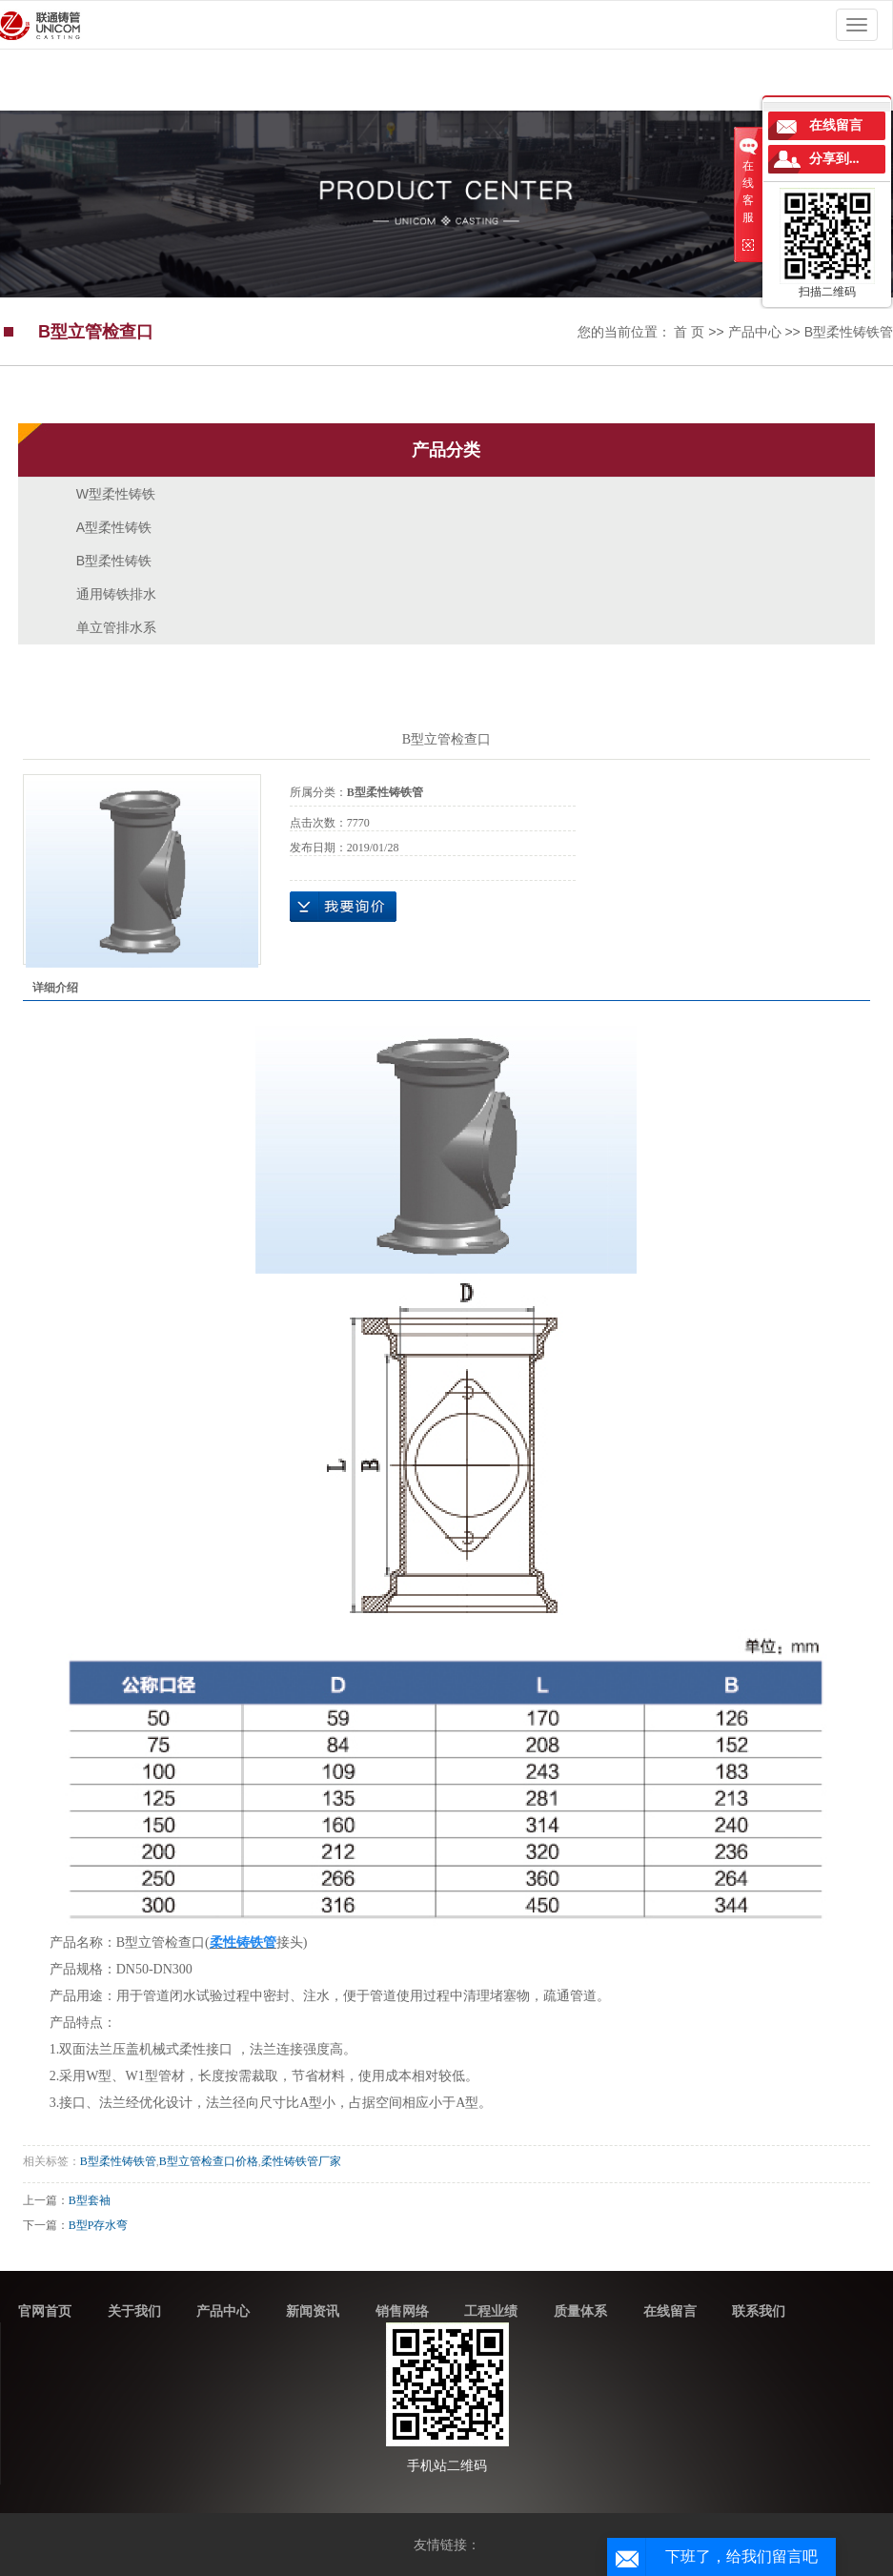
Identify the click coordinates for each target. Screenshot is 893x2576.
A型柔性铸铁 (114, 527)
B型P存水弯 (99, 2225)
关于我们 (134, 2311)
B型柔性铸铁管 (848, 331)
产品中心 (754, 331)
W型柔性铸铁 (115, 493)
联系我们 (758, 2311)
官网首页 (44, 2311)
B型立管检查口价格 (208, 2161)
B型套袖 (90, 2200)
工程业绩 (491, 2311)
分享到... (834, 159)
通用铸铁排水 (116, 594)
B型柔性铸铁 (114, 560)
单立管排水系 (116, 627)
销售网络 (402, 2311)
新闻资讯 (312, 2311)
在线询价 (343, 906)
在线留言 (670, 2311)
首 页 (689, 331)
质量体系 (580, 2311)
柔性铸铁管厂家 (301, 2161)
